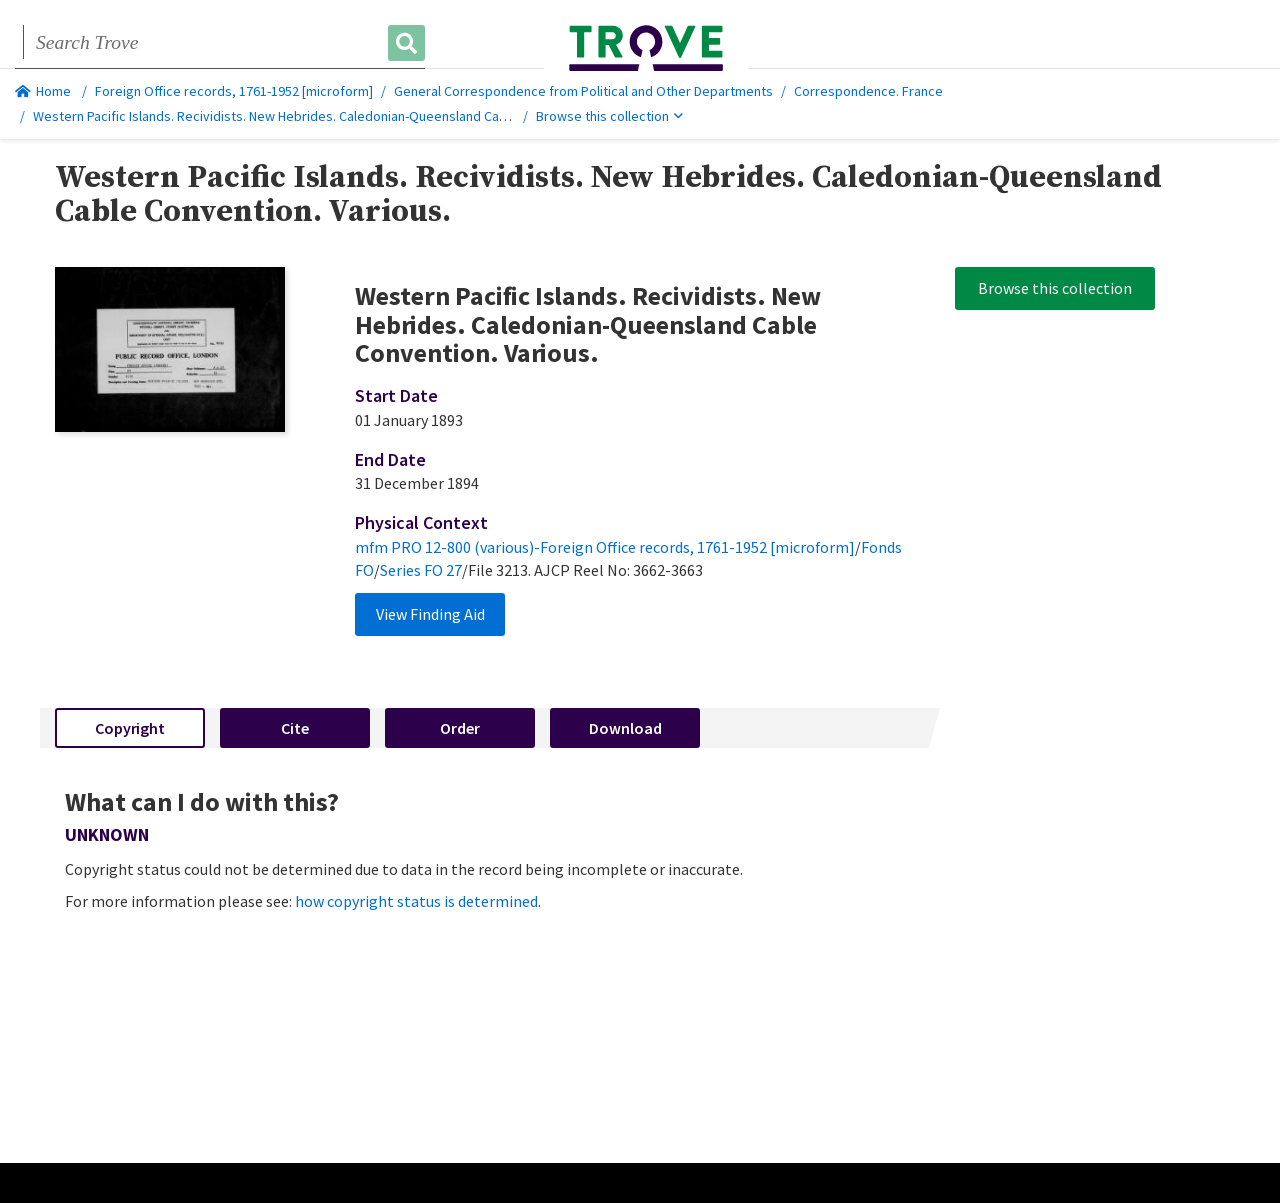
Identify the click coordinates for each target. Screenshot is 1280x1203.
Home (43, 91)
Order (460, 728)
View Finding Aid (430, 614)
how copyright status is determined (416, 901)
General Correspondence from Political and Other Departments (583, 91)
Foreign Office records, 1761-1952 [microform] (234, 91)
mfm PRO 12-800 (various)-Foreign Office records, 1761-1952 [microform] (605, 547)
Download (625, 728)
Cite (295, 728)
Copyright (130, 728)
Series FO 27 (421, 570)
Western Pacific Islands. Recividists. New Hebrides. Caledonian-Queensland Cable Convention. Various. (337, 116)
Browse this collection (609, 116)
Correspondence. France (868, 91)
